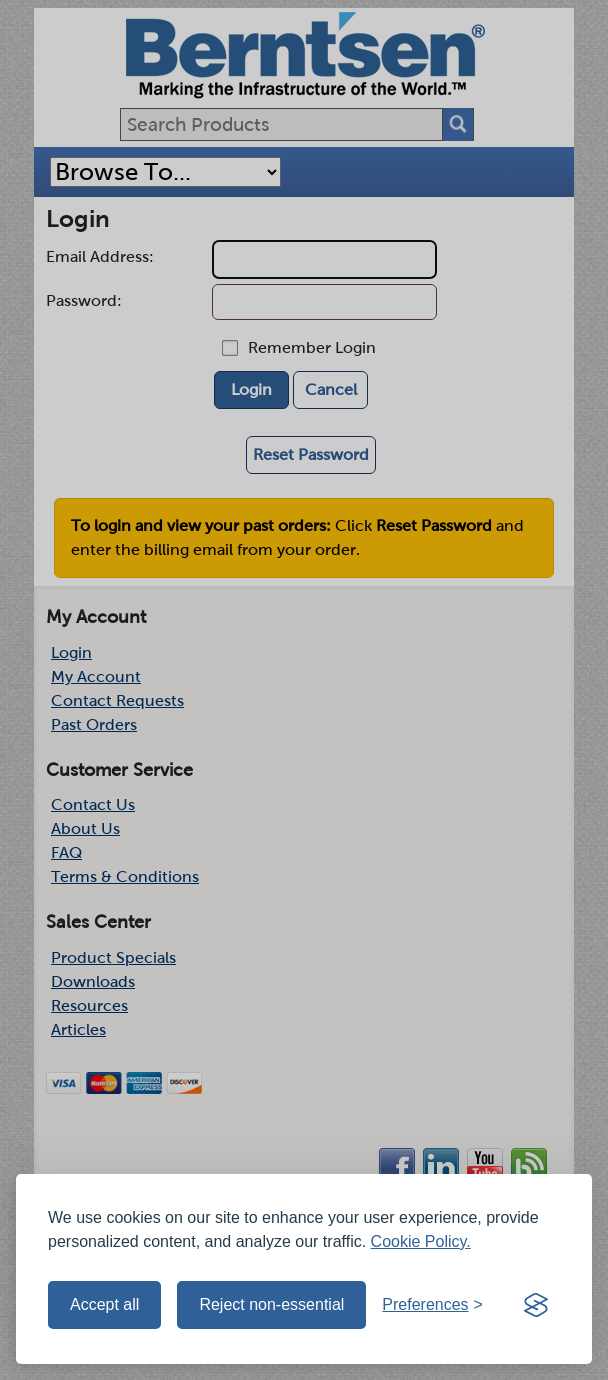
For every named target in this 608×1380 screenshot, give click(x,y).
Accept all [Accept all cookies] (104, 1304)
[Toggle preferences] (432, 1305)
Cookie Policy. (421, 1241)
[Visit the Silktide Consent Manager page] (536, 1305)
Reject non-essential (271, 1304)
